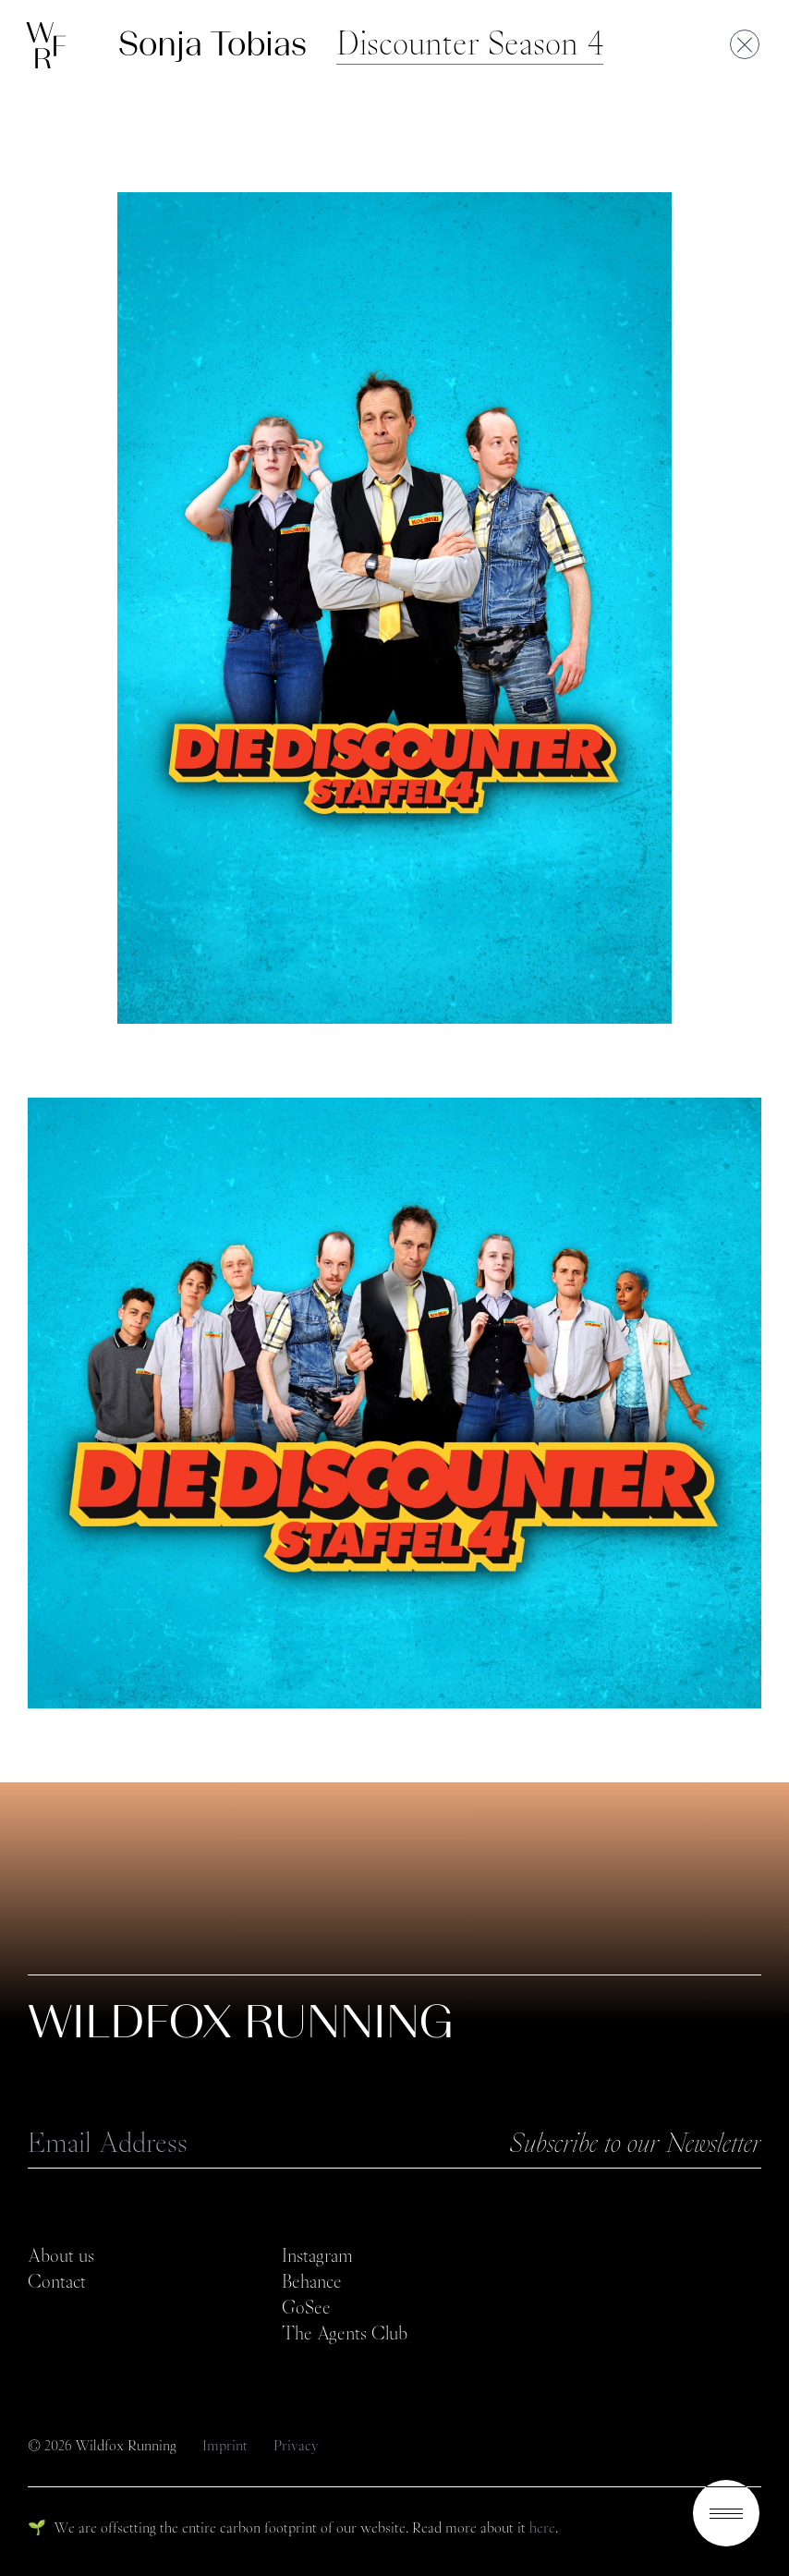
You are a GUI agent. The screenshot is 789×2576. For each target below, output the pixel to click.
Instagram (317, 2255)
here (542, 2527)
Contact (57, 2281)
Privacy (296, 2445)
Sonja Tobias (212, 44)
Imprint (226, 2445)
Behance (312, 2281)
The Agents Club (344, 2333)
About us (61, 2255)
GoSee (306, 2307)
